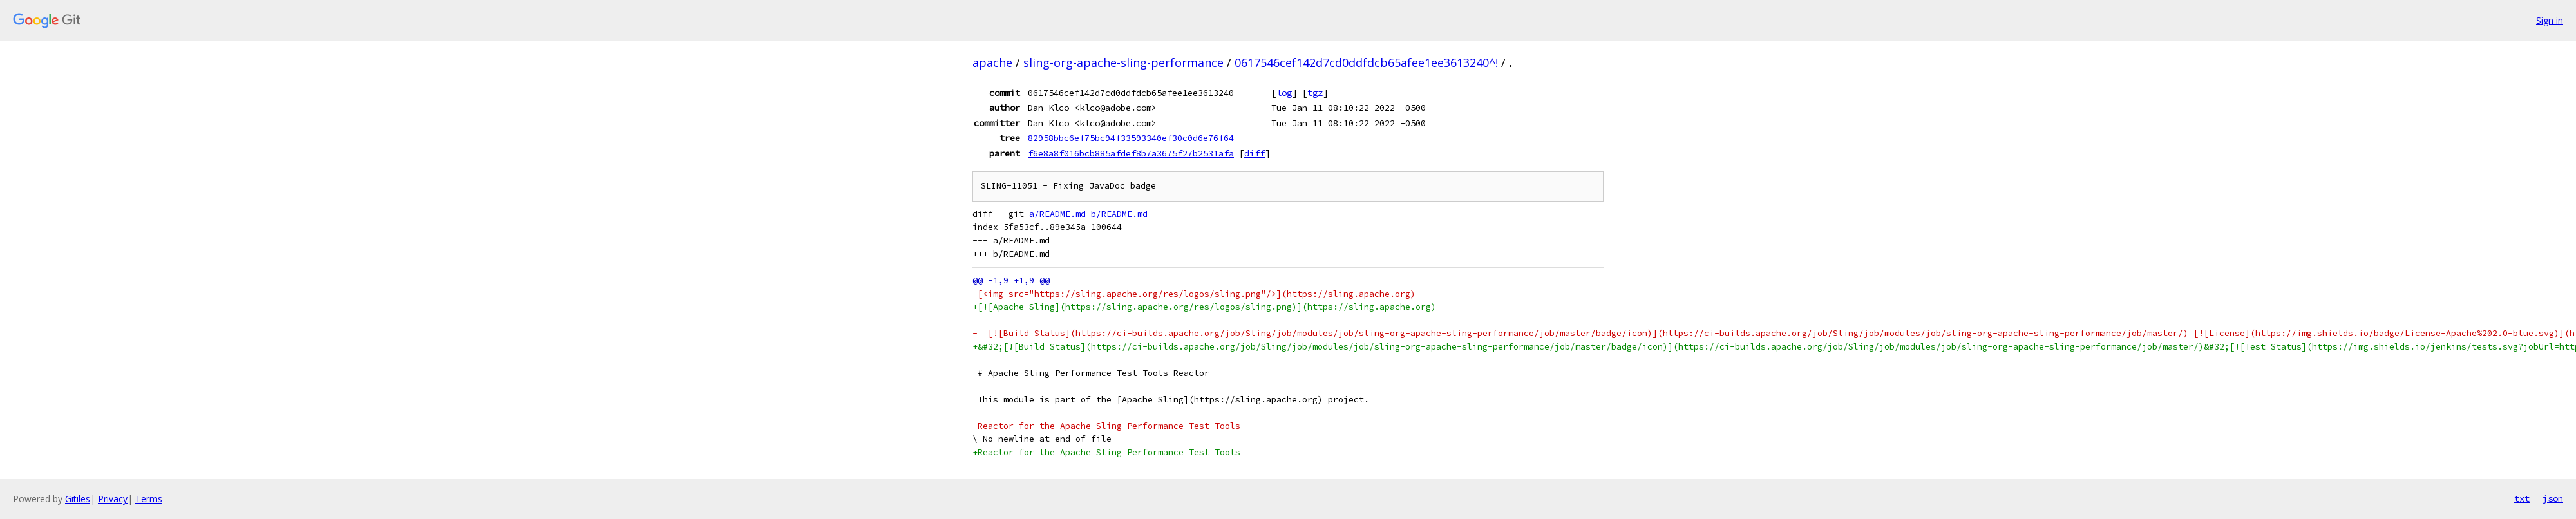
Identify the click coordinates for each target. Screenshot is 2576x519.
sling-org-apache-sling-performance (1123, 62)
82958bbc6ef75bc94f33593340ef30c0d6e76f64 (1131, 138)
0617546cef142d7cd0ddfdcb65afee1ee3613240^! (1366, 62)
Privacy (113, 499)
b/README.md (1119, 214)
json (2553, 498)
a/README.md (1057, 214)
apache (992, 62)
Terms (148, 499)
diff (1254, 153)
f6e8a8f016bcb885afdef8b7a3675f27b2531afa (1131, 153)
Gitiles (77, 499)
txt (2522, 498)
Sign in (2549, 20)
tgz (1315, 93)
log (1284, 93)
